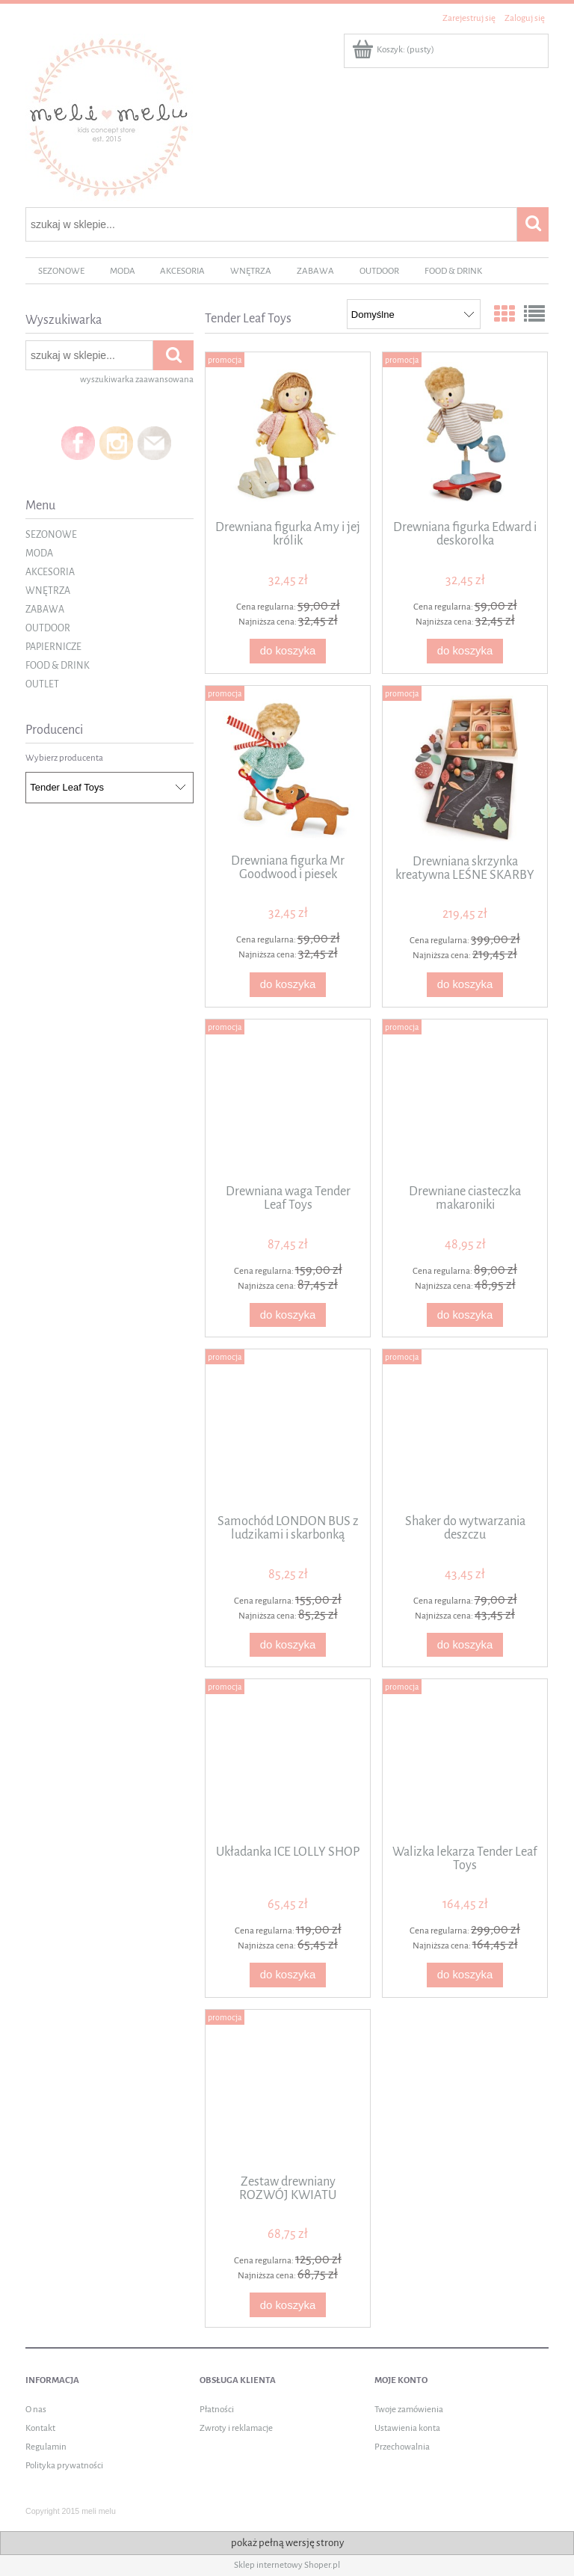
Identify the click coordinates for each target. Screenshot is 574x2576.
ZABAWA (44, 609)
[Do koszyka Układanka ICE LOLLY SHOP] (288, 1975)
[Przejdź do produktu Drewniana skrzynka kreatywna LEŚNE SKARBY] (464, 768)
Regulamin (46, 2447)
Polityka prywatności (64, 2466)
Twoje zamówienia (408, 2409)
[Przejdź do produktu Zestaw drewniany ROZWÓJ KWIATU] (287, 2091)
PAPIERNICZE (53, 647)
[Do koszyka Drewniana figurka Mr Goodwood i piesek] (288, 984)
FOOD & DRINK (57, 665)
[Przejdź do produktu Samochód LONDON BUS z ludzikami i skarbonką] (287, 1430)
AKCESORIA (50, 572)
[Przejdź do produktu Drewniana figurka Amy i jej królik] (287, 434)
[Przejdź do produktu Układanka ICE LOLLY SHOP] (287, 1760)
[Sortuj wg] (414, 314)
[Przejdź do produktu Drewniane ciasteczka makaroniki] (464, 1100)
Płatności (217, 2409)
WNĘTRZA (47, 591)
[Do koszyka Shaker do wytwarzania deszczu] (465, 1645)
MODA (39, 553)
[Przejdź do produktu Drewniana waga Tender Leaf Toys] (287, 1100)
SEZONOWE (51, 535)
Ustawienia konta (407, 2428)
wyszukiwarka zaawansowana (137, 379)
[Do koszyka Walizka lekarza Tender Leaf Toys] (465, 1975)
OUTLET (42, 684)
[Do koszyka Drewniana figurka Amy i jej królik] (288, 651)
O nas (35, 2409)
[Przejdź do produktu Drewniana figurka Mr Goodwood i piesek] (287, 768)
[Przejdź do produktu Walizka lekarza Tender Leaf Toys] (464, 1760)
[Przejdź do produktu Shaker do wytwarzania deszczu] (464, 1430)
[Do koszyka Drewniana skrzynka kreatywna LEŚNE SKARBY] (465, 984)
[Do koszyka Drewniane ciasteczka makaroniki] (465, 1315)
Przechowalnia (402, 2447)
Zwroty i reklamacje (236, 2428)
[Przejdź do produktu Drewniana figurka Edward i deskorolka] (464, 434)
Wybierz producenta (64, 758)
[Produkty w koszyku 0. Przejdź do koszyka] (394, 50)
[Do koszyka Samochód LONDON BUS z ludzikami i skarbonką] (288, 1645)
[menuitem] (61, 271)
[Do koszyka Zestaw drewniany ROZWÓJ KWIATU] (288, 2305)
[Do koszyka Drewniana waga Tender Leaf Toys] (288, 1315)
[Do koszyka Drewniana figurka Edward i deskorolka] (465, 651)
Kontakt (40, 2428)
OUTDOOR (47, 628)
